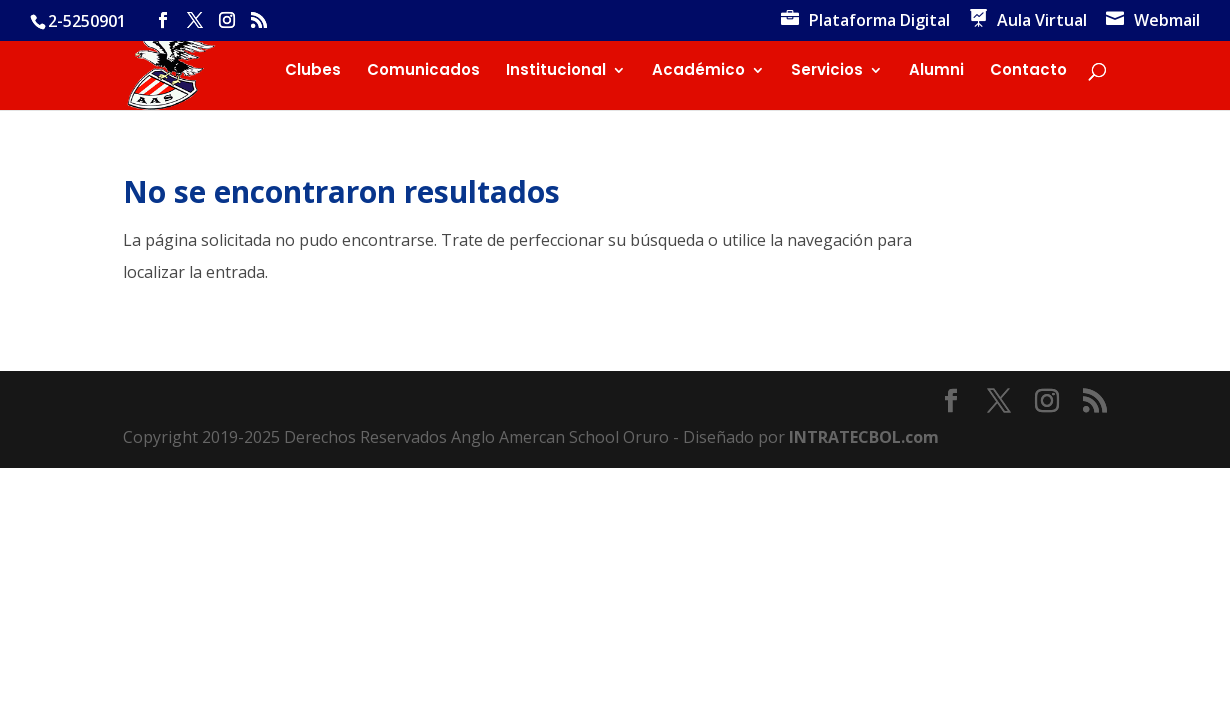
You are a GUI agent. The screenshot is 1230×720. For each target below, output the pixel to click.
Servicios (827, 71)
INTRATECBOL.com (864, 437)
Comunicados (423, 71)
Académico (698, 71)
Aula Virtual (1042, 21)
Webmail (1167, 21)
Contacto (1028, 71)
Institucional (556, 71)
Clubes (313, 71)
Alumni (936, 71)
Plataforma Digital (879, 21)
